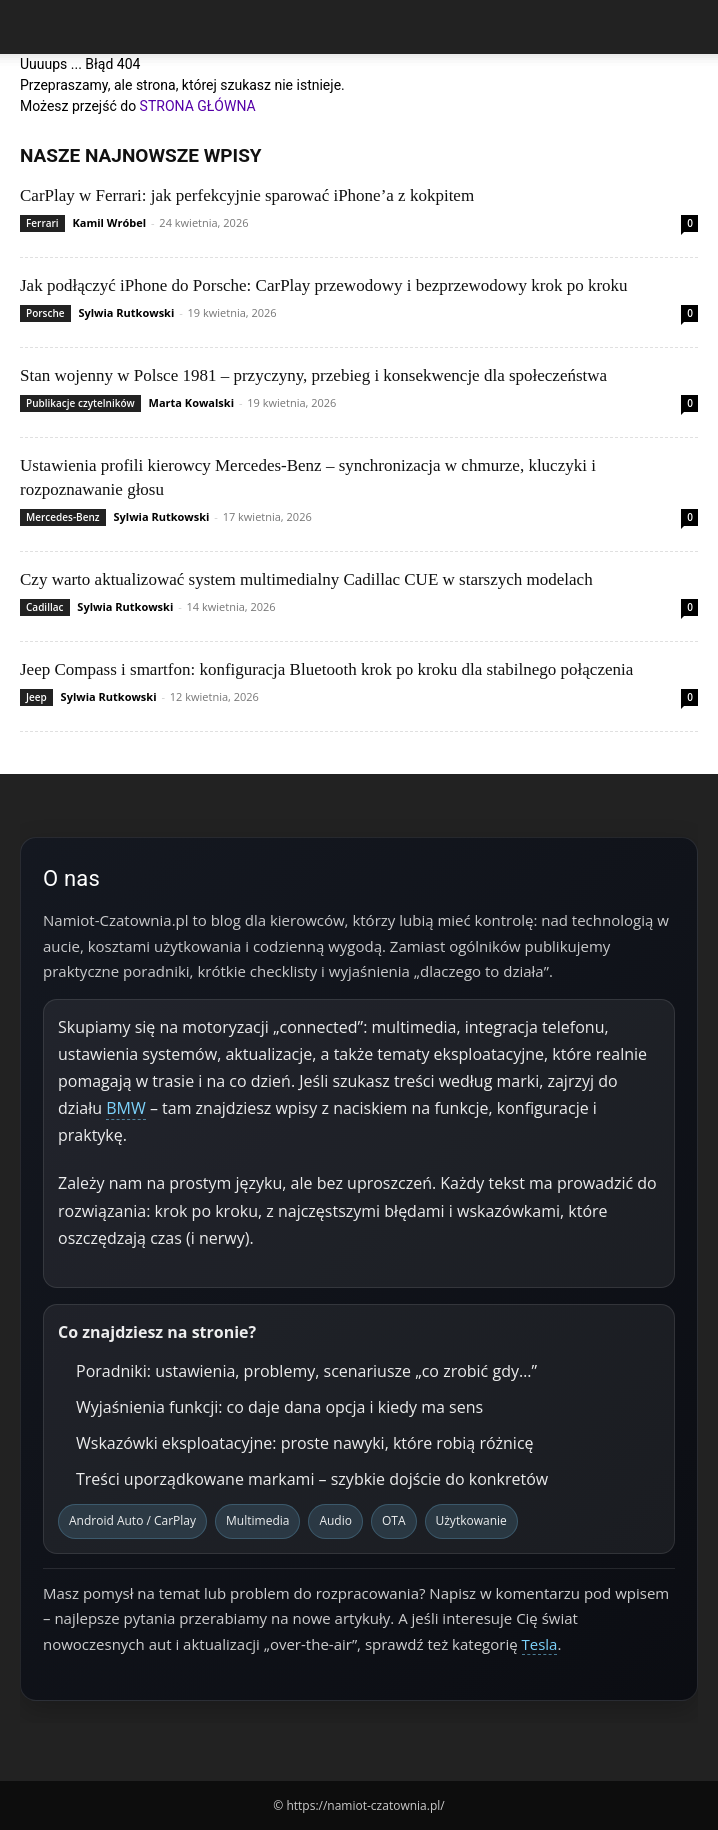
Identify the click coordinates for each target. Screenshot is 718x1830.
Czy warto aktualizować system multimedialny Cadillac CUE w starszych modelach (306, 579)
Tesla (540, 1644)
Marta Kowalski (191, 402)
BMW (126, 1108)
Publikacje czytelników (80, 403)
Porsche (45, 313)
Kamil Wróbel (110, 222)
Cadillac (45, 607)
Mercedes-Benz (63, 517)
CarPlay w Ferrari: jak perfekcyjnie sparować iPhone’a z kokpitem (247, 195)
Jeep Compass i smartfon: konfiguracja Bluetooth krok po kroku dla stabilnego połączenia (326, 669)
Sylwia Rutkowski (126, 312)
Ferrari (42, 223)
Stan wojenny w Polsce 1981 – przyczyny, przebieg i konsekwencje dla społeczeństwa (313, 375)
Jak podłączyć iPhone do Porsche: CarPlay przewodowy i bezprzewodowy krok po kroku (324, 285)
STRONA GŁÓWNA (198, 106)
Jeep (36, 697)
